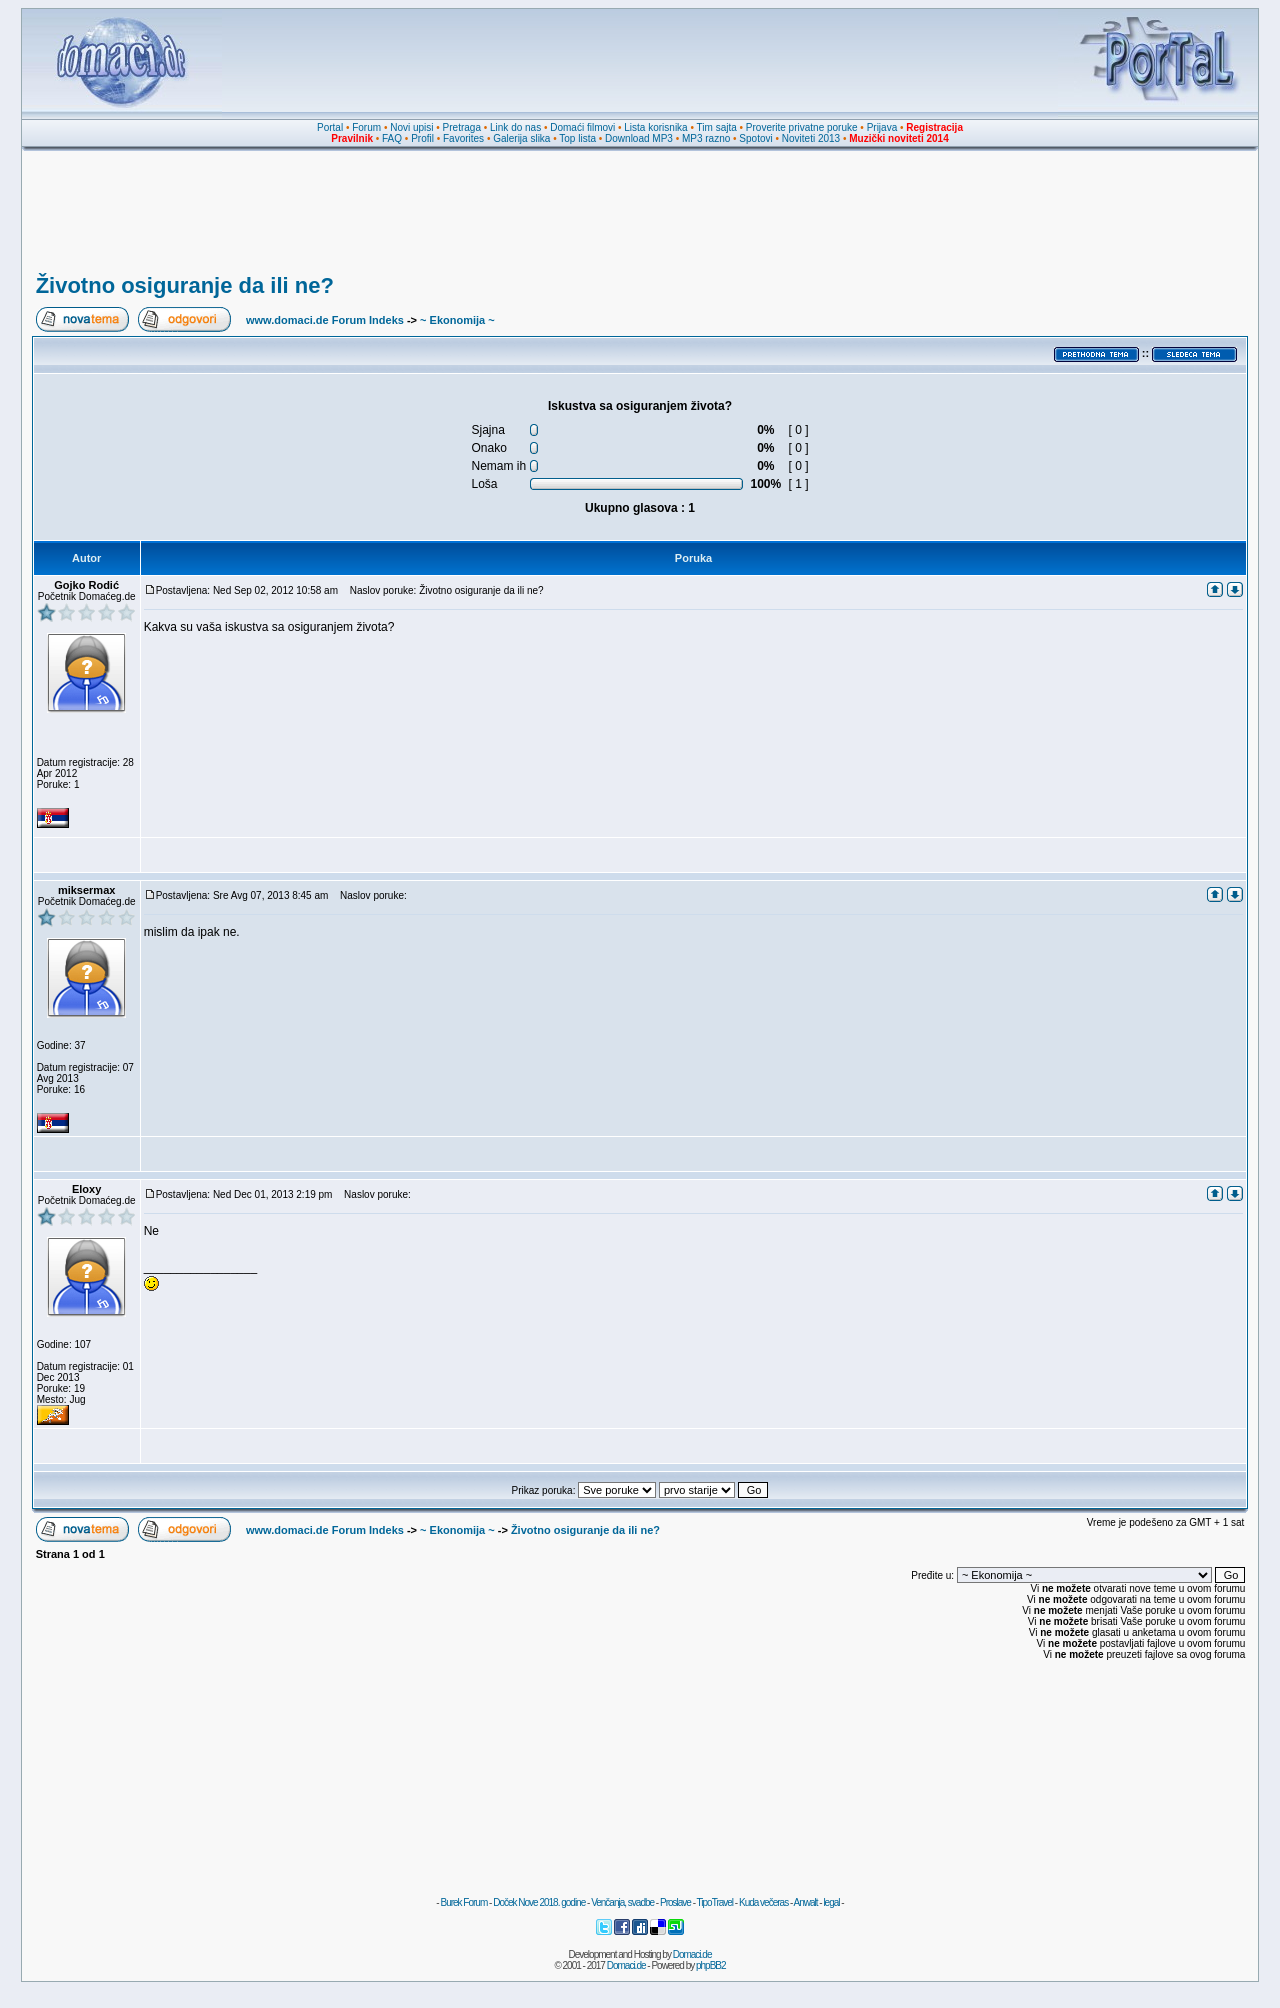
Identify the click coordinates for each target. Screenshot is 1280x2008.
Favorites (463, 138)
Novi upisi (411, 127)
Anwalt (805, 1902)
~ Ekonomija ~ (457, 320)
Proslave (675, 1902)
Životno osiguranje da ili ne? (185, 285)
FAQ (392, 138)
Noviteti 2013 (811, 138)
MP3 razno (706, 138)
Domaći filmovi (582, 127)
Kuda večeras (763, 1902)
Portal (330, 127)
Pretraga (462, 127)
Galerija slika (521, 138)
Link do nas (515, 127)
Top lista (577, 138)
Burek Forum (463, 1902)
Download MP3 (639, 138)
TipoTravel (715, 1902)
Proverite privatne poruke (802, 127)
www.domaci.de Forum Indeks (325, 320)
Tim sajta (717, 127)
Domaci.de (692, 1954)
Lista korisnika (655, 127)
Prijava (882, 127)
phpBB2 (711, 1965)
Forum (366, 127)
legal (831, 1902)
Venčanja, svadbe (622, 1902)
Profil (422, 138)
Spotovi (755, 138)
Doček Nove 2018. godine (539, 1902)
